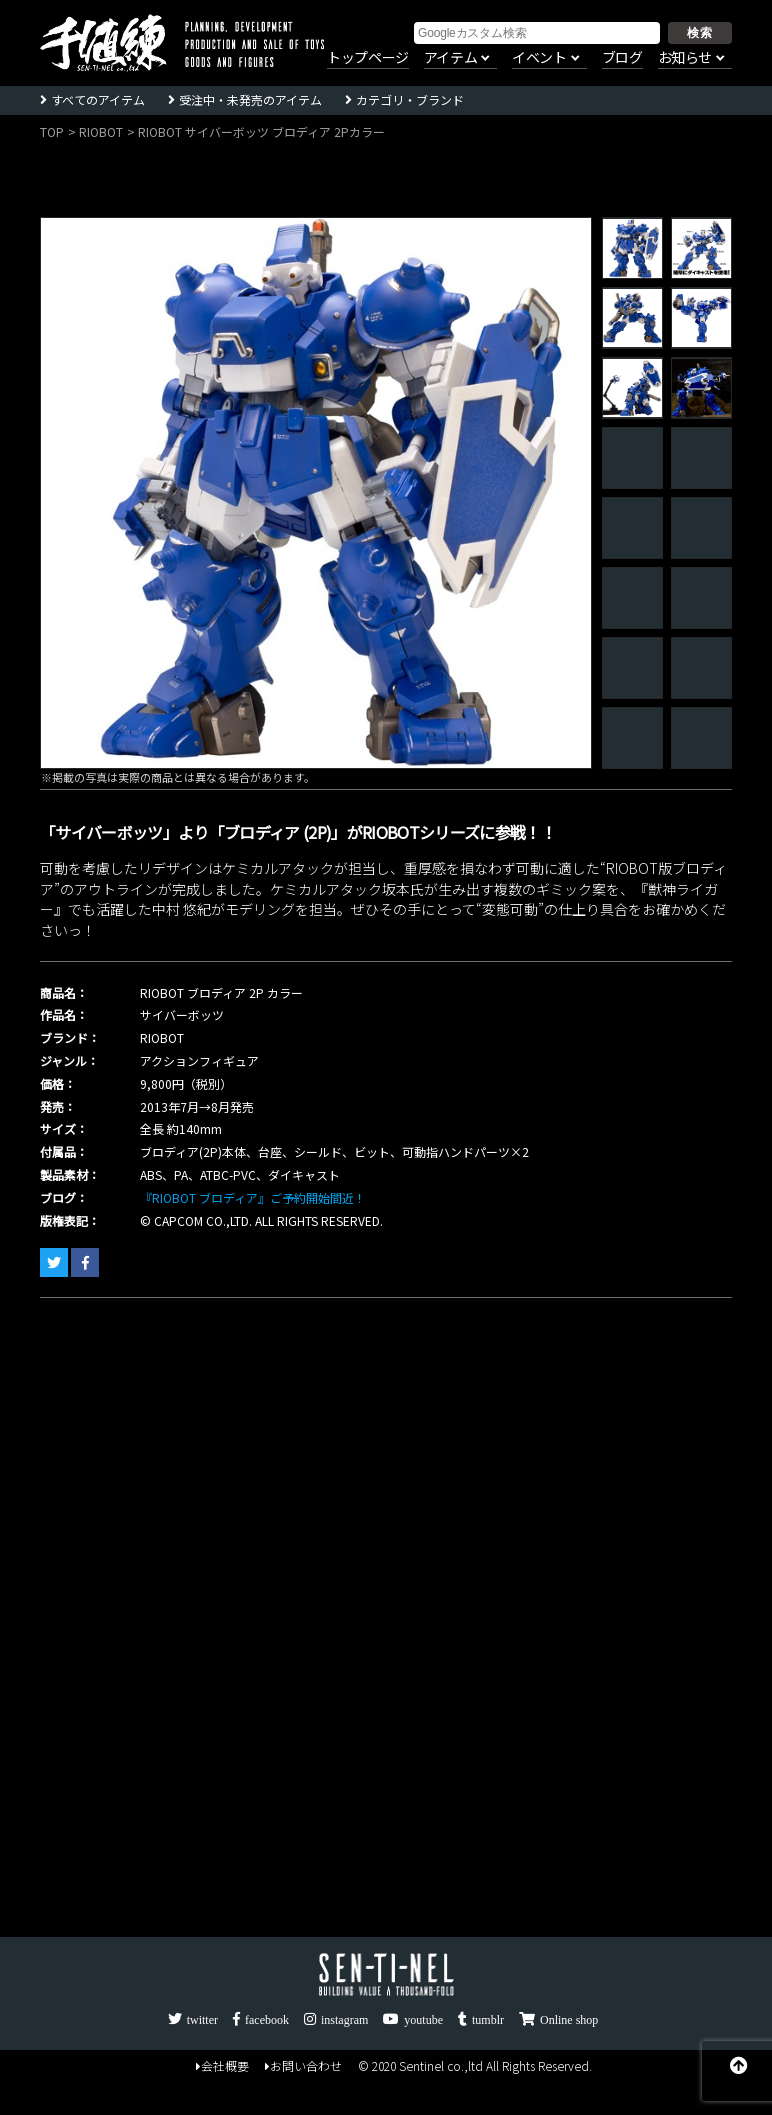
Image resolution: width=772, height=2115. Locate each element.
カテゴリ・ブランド (410, 99)
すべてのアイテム (98, 99)
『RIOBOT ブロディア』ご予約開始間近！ (253, 1197)
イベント (539, 58)
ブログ (622, 58)
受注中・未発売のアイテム (250, 99)
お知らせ (685, 58)
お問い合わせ (303, 2065)
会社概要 (222, 2065)
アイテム (450, 58)
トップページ (368, 58)
